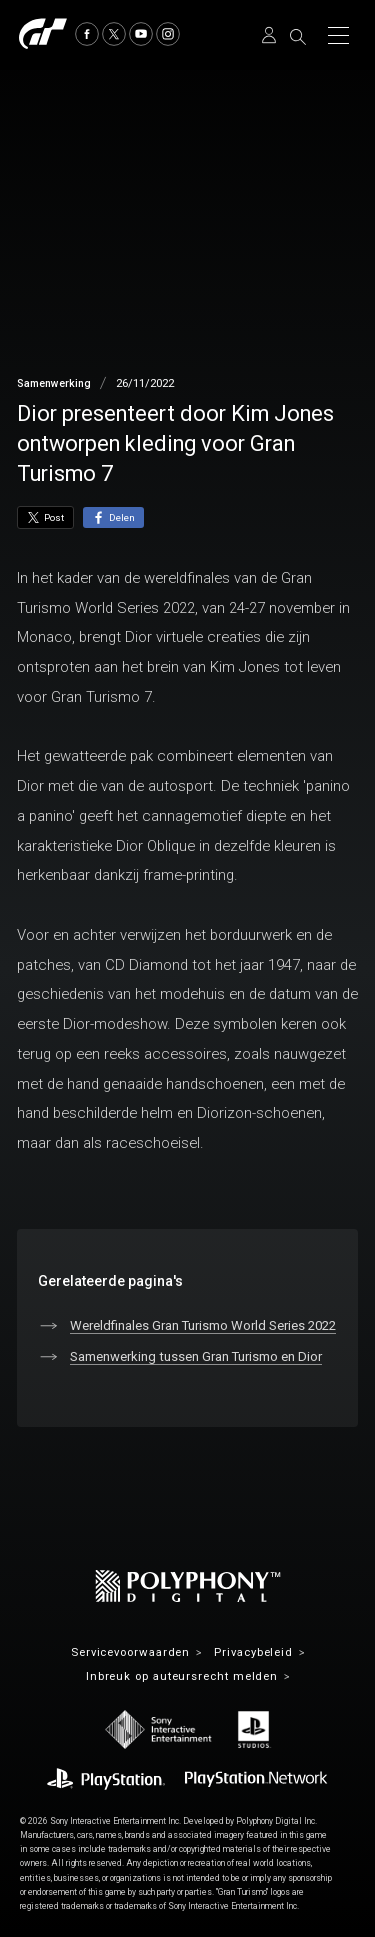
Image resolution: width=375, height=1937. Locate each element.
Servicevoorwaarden (130, 1652)
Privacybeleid (253, 1652)
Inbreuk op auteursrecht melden (182, 1676)
